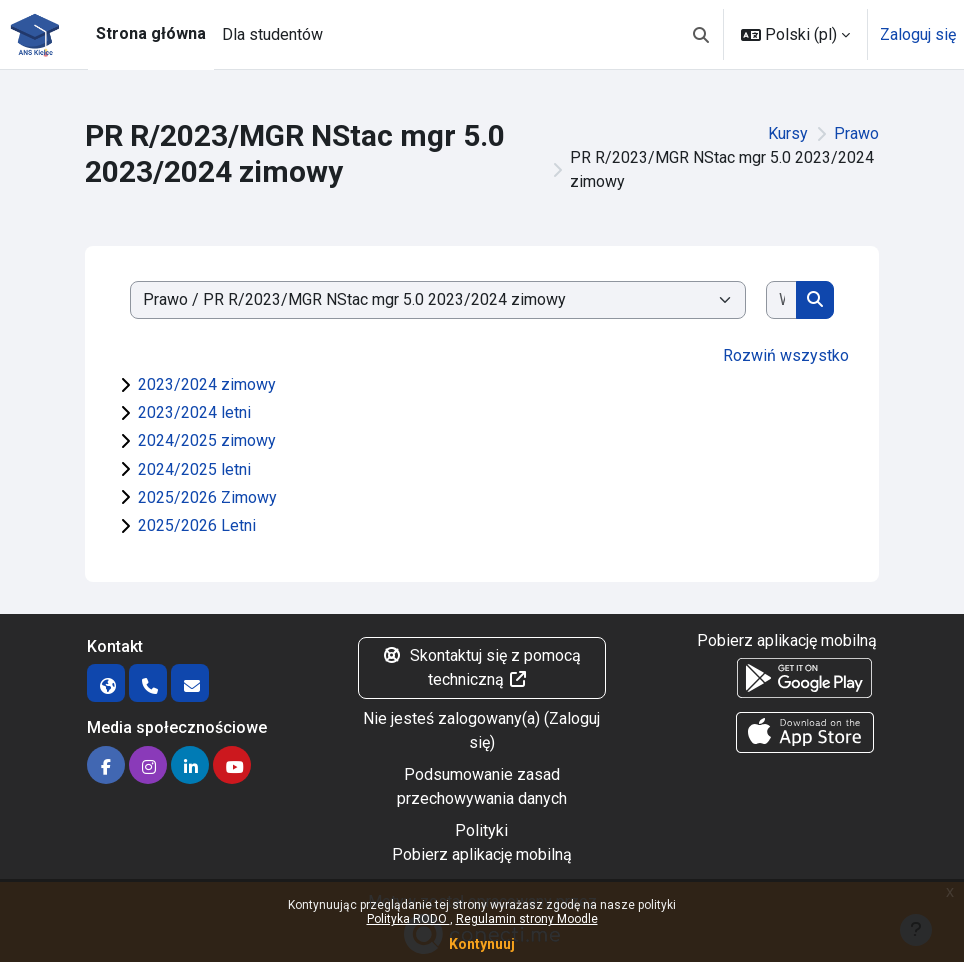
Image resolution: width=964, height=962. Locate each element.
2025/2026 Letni (197, 525)
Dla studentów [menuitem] (272, 34)
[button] (701, 34)
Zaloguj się (918, 34)
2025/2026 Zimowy (207, 497)
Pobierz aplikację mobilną (482, 854)
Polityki (481, 830)
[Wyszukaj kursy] (782, 300)
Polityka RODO (408, 919)
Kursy (788, 133)
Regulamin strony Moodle (527, 919)
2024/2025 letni (194, 469)
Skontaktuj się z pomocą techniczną (481, 667)
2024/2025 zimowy (207, 440)
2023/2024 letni (194, 412)
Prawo (856, 133)
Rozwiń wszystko (786, 355)
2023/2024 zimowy (207, 384)
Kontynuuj (482, 944)
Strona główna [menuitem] (151, 33)
